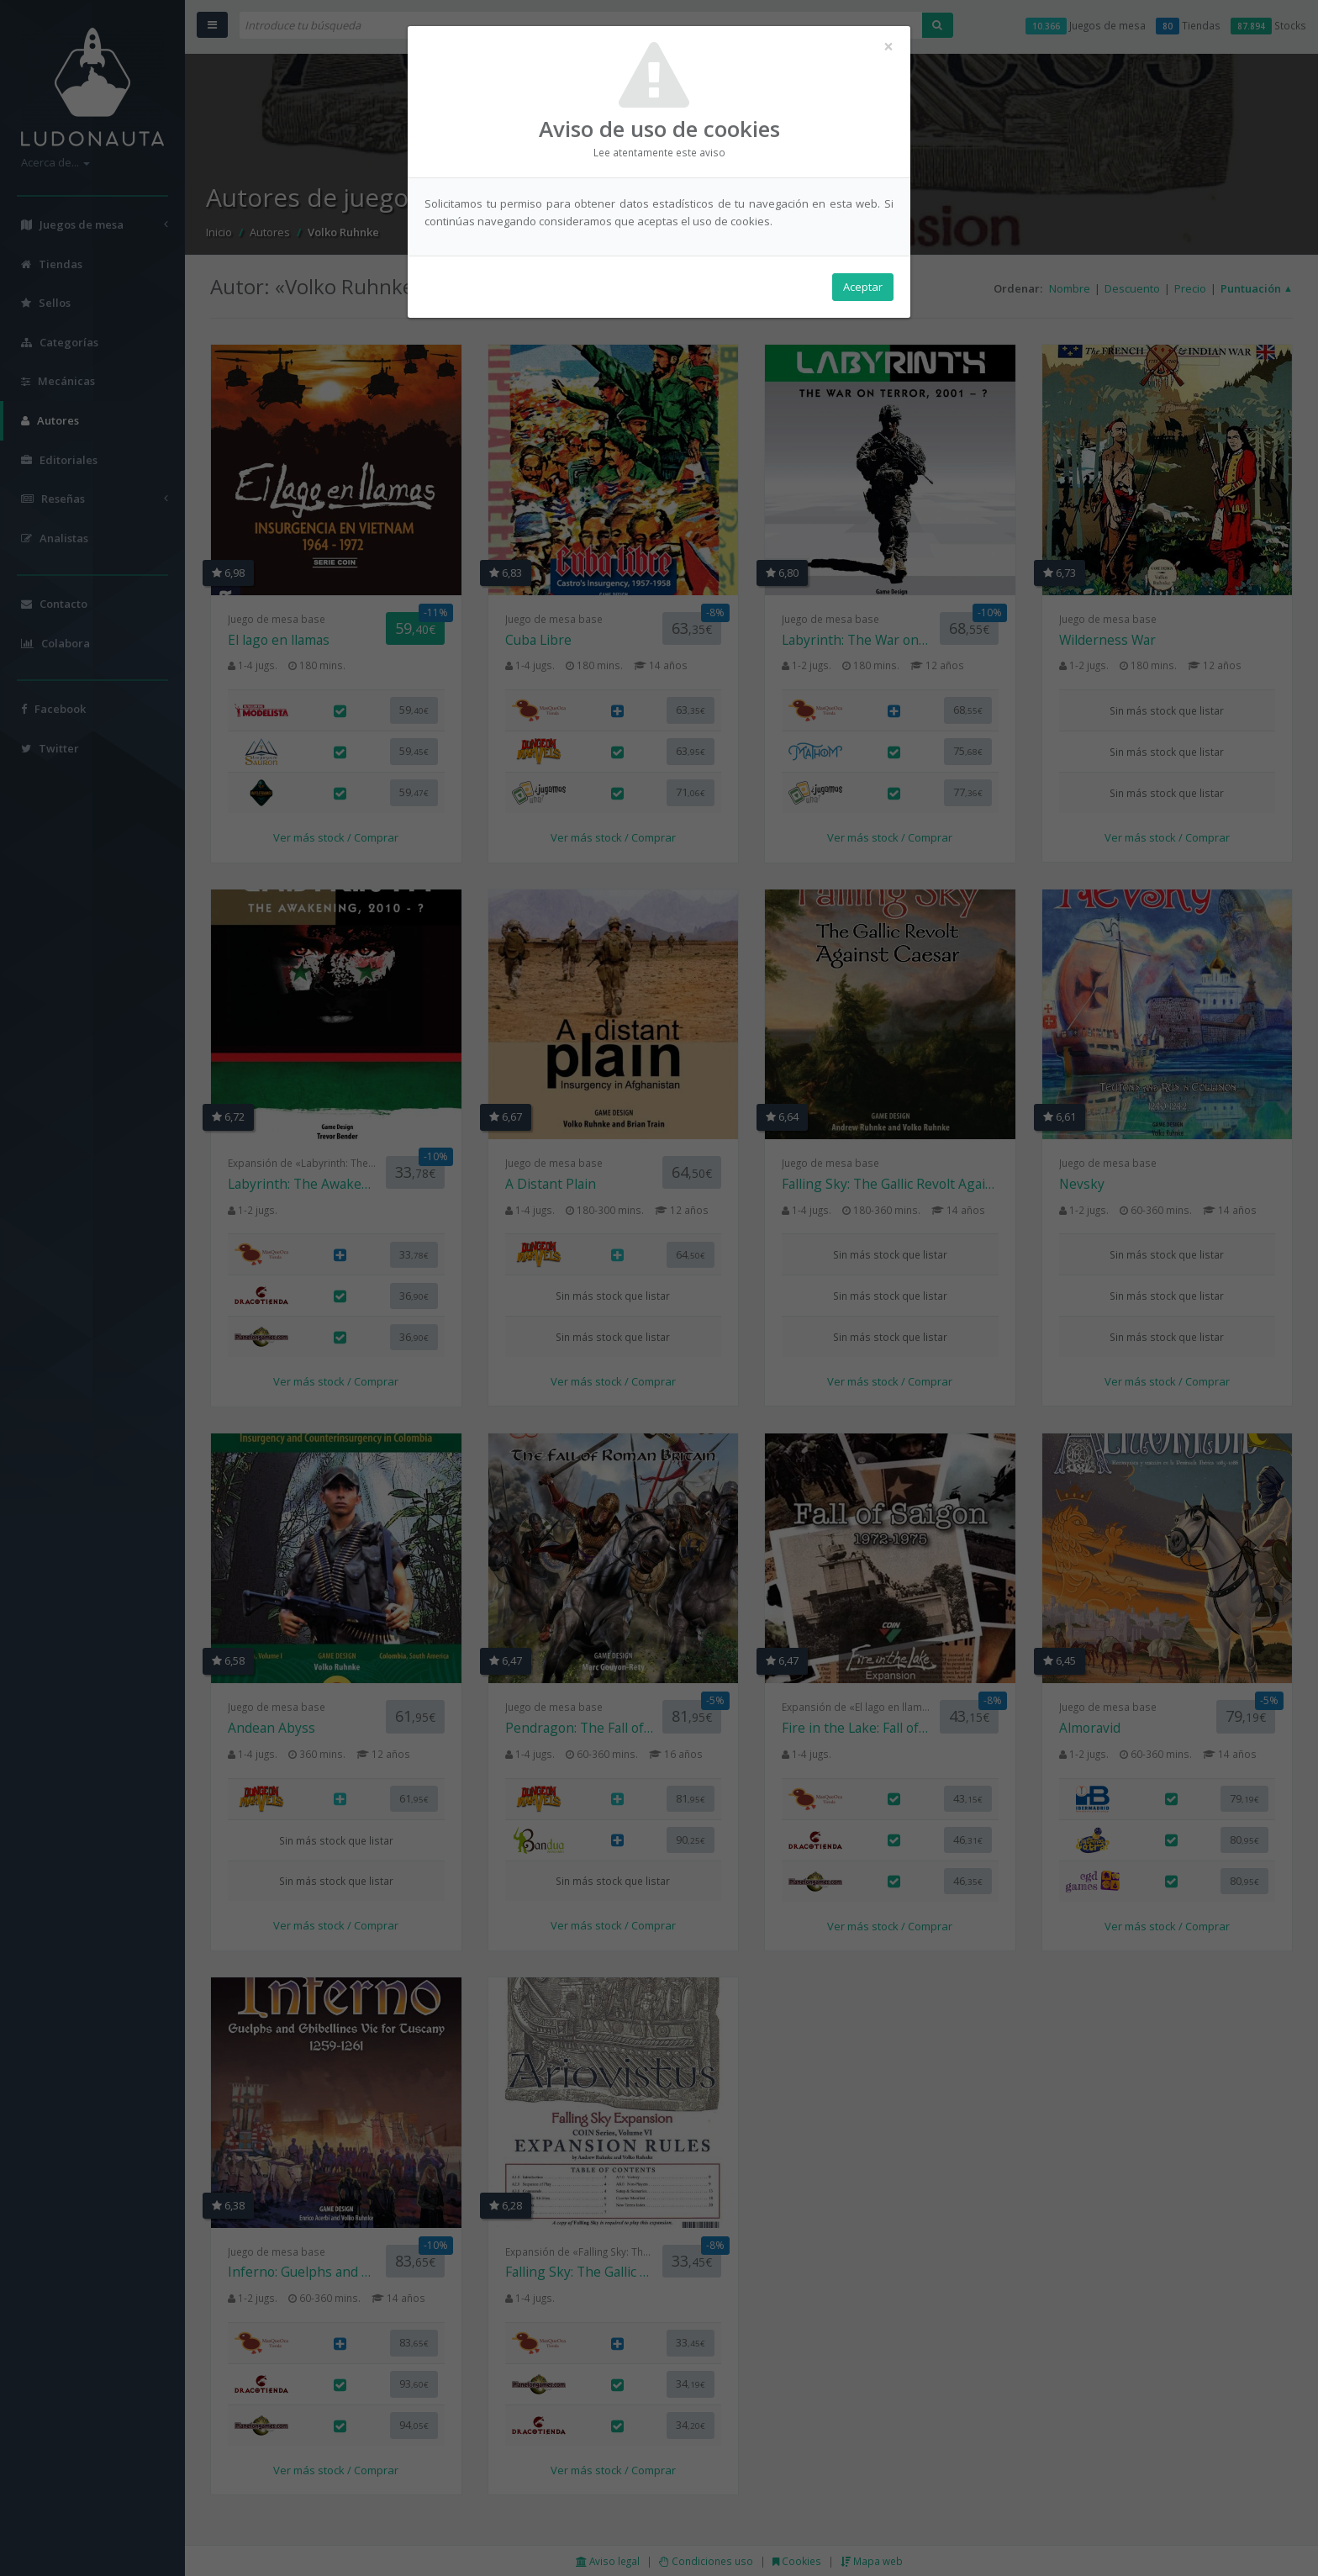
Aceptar (863, 286)
